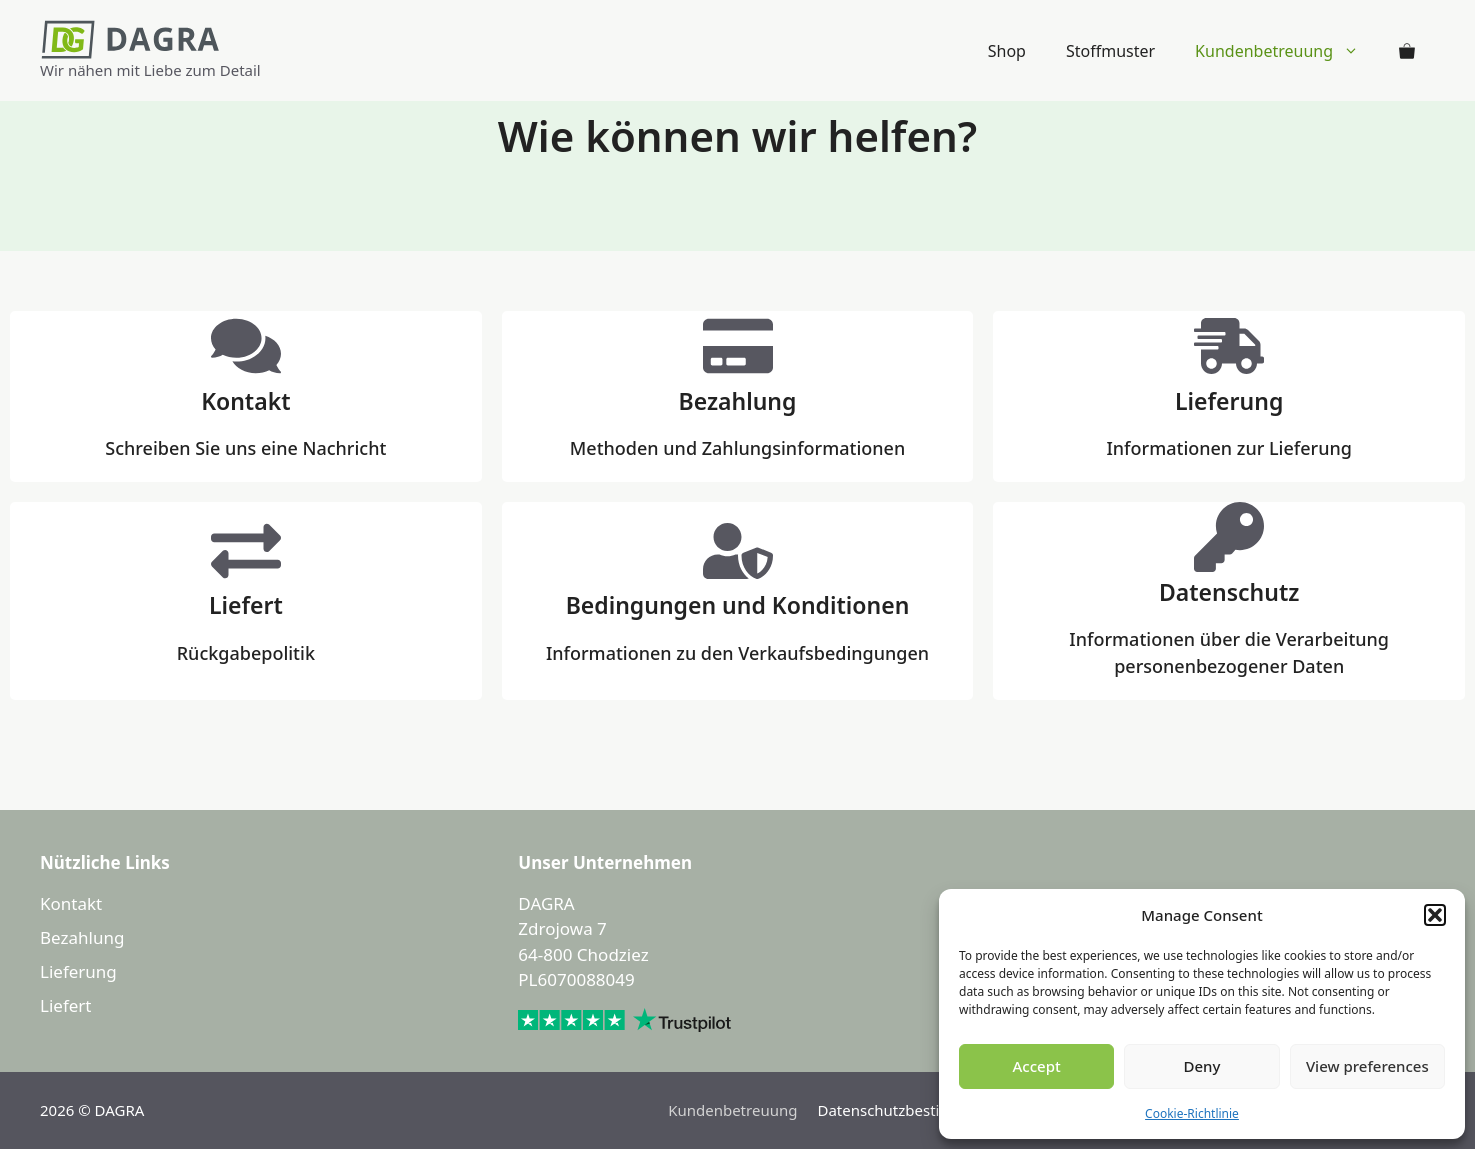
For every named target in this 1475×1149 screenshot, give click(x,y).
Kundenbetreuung (1287, 51)
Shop (1007, 51)
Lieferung (78, 971)
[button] (1435, 915)
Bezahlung (82, 937)
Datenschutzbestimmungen (915, 1110)
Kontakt (71, 903)
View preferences (1367, 1066)
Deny (1202, 1066)
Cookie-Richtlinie (1192, 1113)
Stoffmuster (1110, 51)
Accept (1037, 1066)
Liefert (65, 1005)
